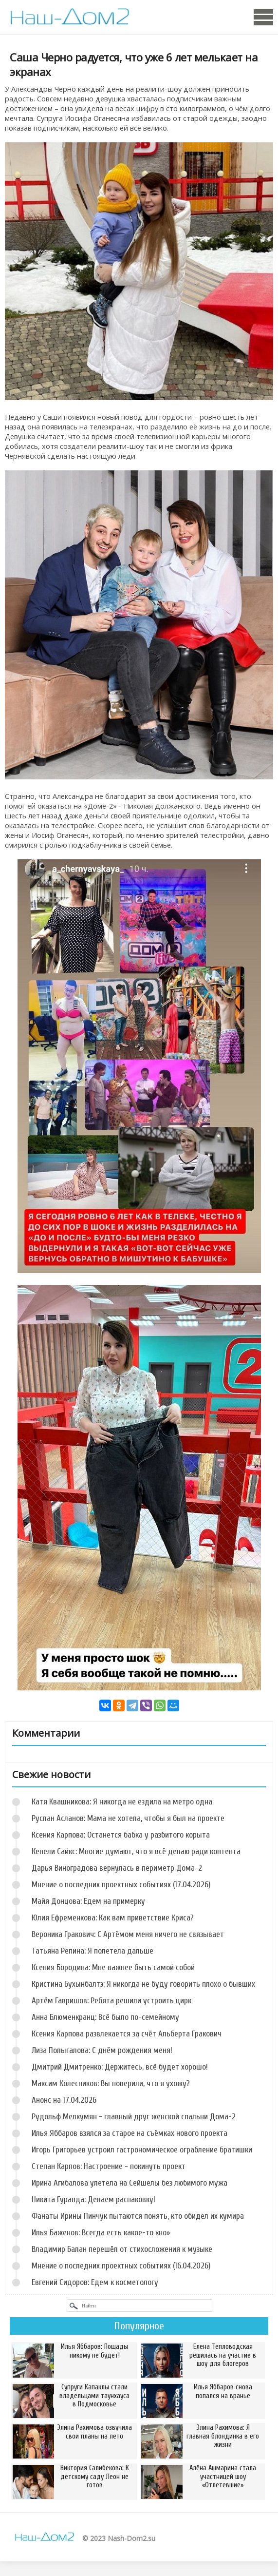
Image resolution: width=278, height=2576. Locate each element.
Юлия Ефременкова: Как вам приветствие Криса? (113, 1917)
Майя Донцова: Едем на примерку (88, 1901)
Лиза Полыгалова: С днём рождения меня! (102, 2050)
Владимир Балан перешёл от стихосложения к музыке (122, 2249)
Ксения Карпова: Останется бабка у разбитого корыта (121, 1835)
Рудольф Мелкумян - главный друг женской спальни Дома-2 (134, 2116)
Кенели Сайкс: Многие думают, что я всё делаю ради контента (136, 1851)
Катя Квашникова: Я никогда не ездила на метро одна (122, 1801)
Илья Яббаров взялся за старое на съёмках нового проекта (129, 2133)
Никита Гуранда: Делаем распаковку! (93, 2199)
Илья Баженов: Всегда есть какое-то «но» (101, 2232)
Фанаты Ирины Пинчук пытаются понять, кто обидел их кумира (138, 2216)
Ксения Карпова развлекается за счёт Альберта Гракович (127, 2033)
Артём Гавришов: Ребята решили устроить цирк (111, 2000)
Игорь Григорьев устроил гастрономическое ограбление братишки (142, 2149)
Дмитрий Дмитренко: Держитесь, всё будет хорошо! (120, 2067)
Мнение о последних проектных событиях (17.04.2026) (121, 1884)
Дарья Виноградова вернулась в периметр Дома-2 (117, 1868)
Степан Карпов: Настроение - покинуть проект (108, 2166)
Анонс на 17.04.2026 (64, 2100)
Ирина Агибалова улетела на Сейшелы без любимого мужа (129, 2183)
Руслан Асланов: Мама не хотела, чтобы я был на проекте (128, 1818)
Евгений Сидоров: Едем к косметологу (95, 2282)
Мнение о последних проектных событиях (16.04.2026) (121, 2265)
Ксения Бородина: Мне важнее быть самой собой (113, 1967)
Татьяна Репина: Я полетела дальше (92, 1951)
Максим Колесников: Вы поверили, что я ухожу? (111, 2083)
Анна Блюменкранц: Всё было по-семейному (105, 2017)
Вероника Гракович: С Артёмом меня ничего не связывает (128, 1934)
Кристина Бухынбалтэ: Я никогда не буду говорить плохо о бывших (143, 1984)
